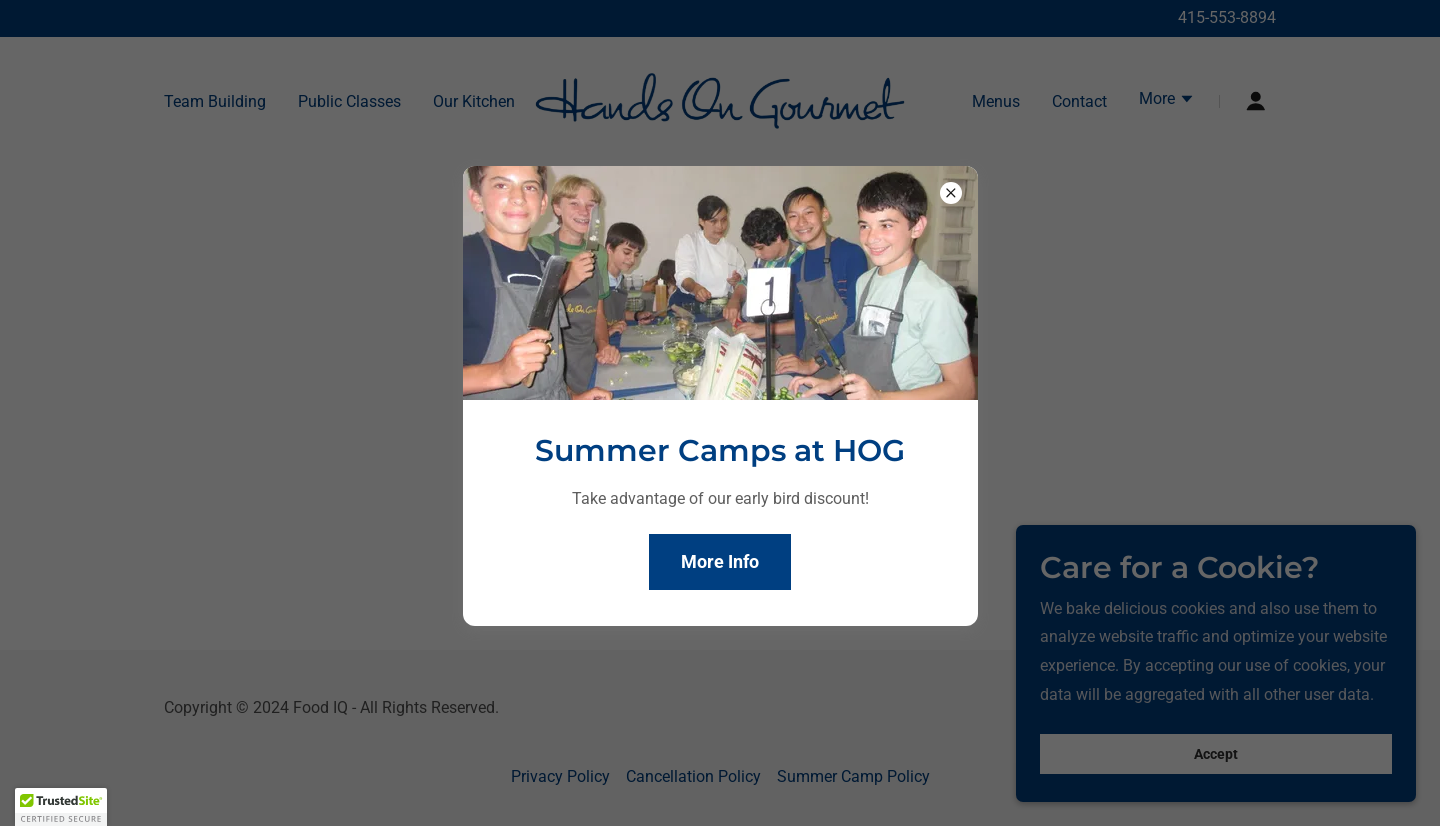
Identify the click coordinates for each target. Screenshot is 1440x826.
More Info (720, 561)
